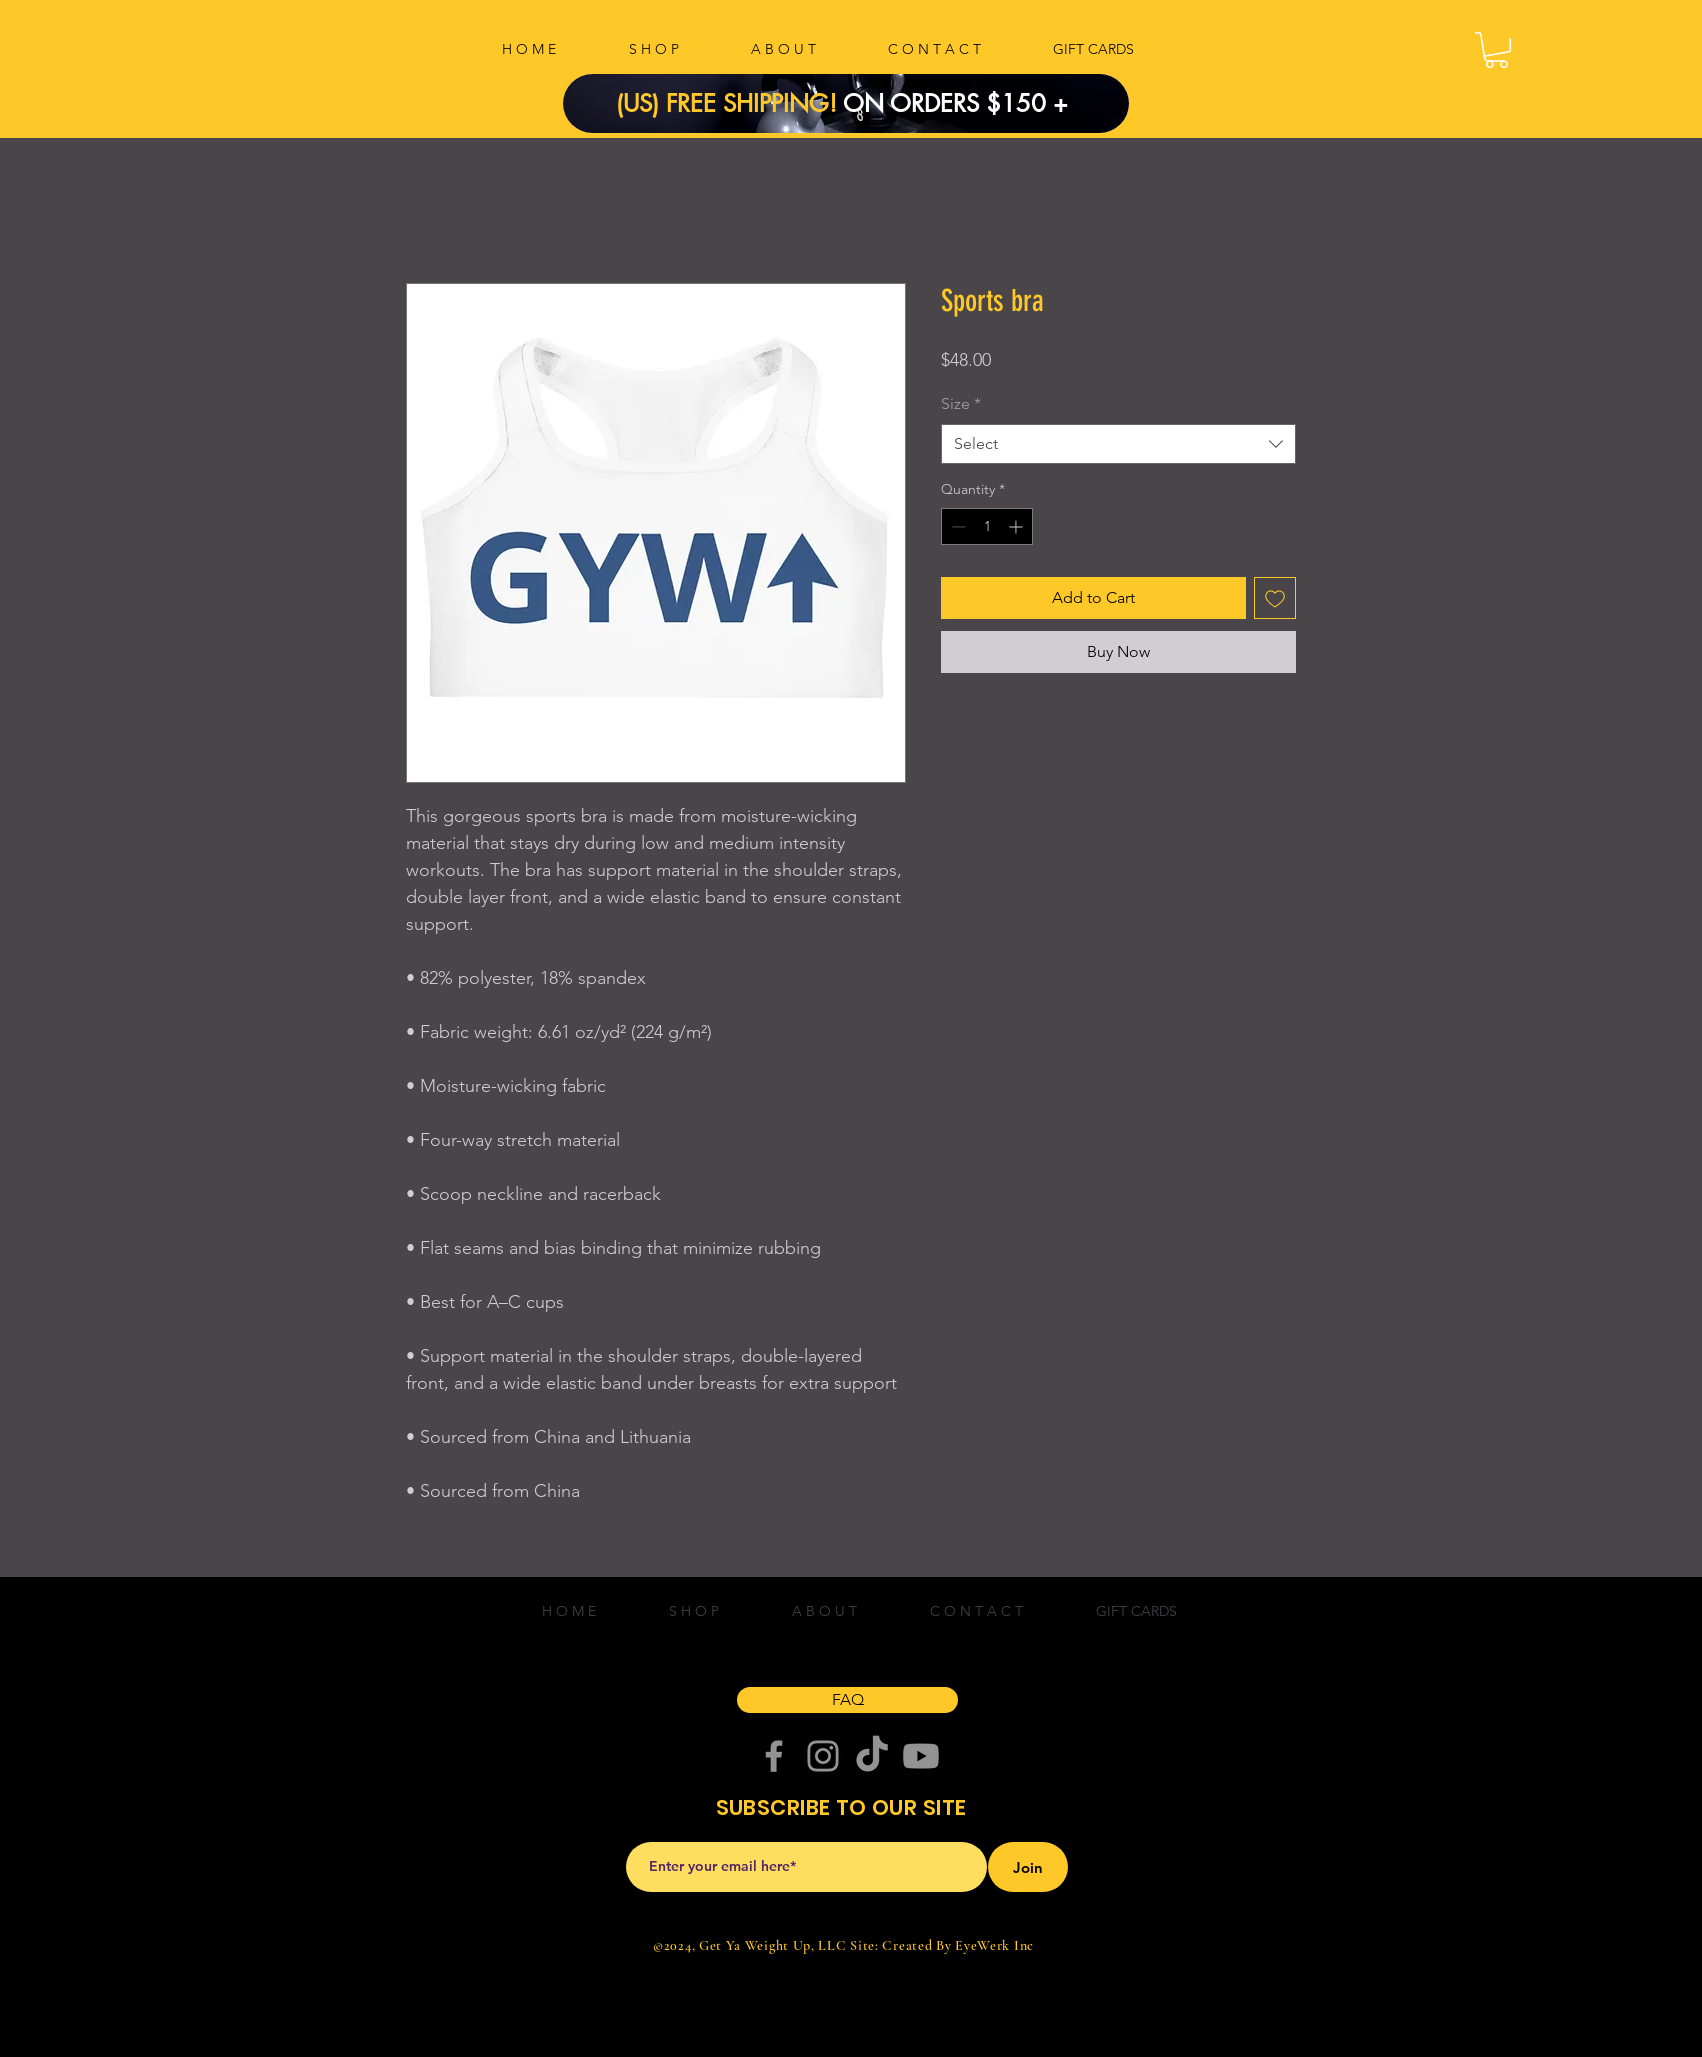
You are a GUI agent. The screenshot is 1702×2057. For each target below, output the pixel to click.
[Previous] (612, 103)
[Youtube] (921, 1756)
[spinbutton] (987, 526)
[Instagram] (823, 1756)
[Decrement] (956, 526)
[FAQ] (847, 1700)
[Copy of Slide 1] (834, 88)
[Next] (1080, 103)
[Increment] (1017, 526)
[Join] (1028, 1867)
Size (961, 403)
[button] (1496, 50)
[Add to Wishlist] (1275, 598)
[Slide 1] (859, 88)
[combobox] (1118, 444)
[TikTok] (872, 1756)
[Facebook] (774, 1756)
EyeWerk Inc (994, 1945)
